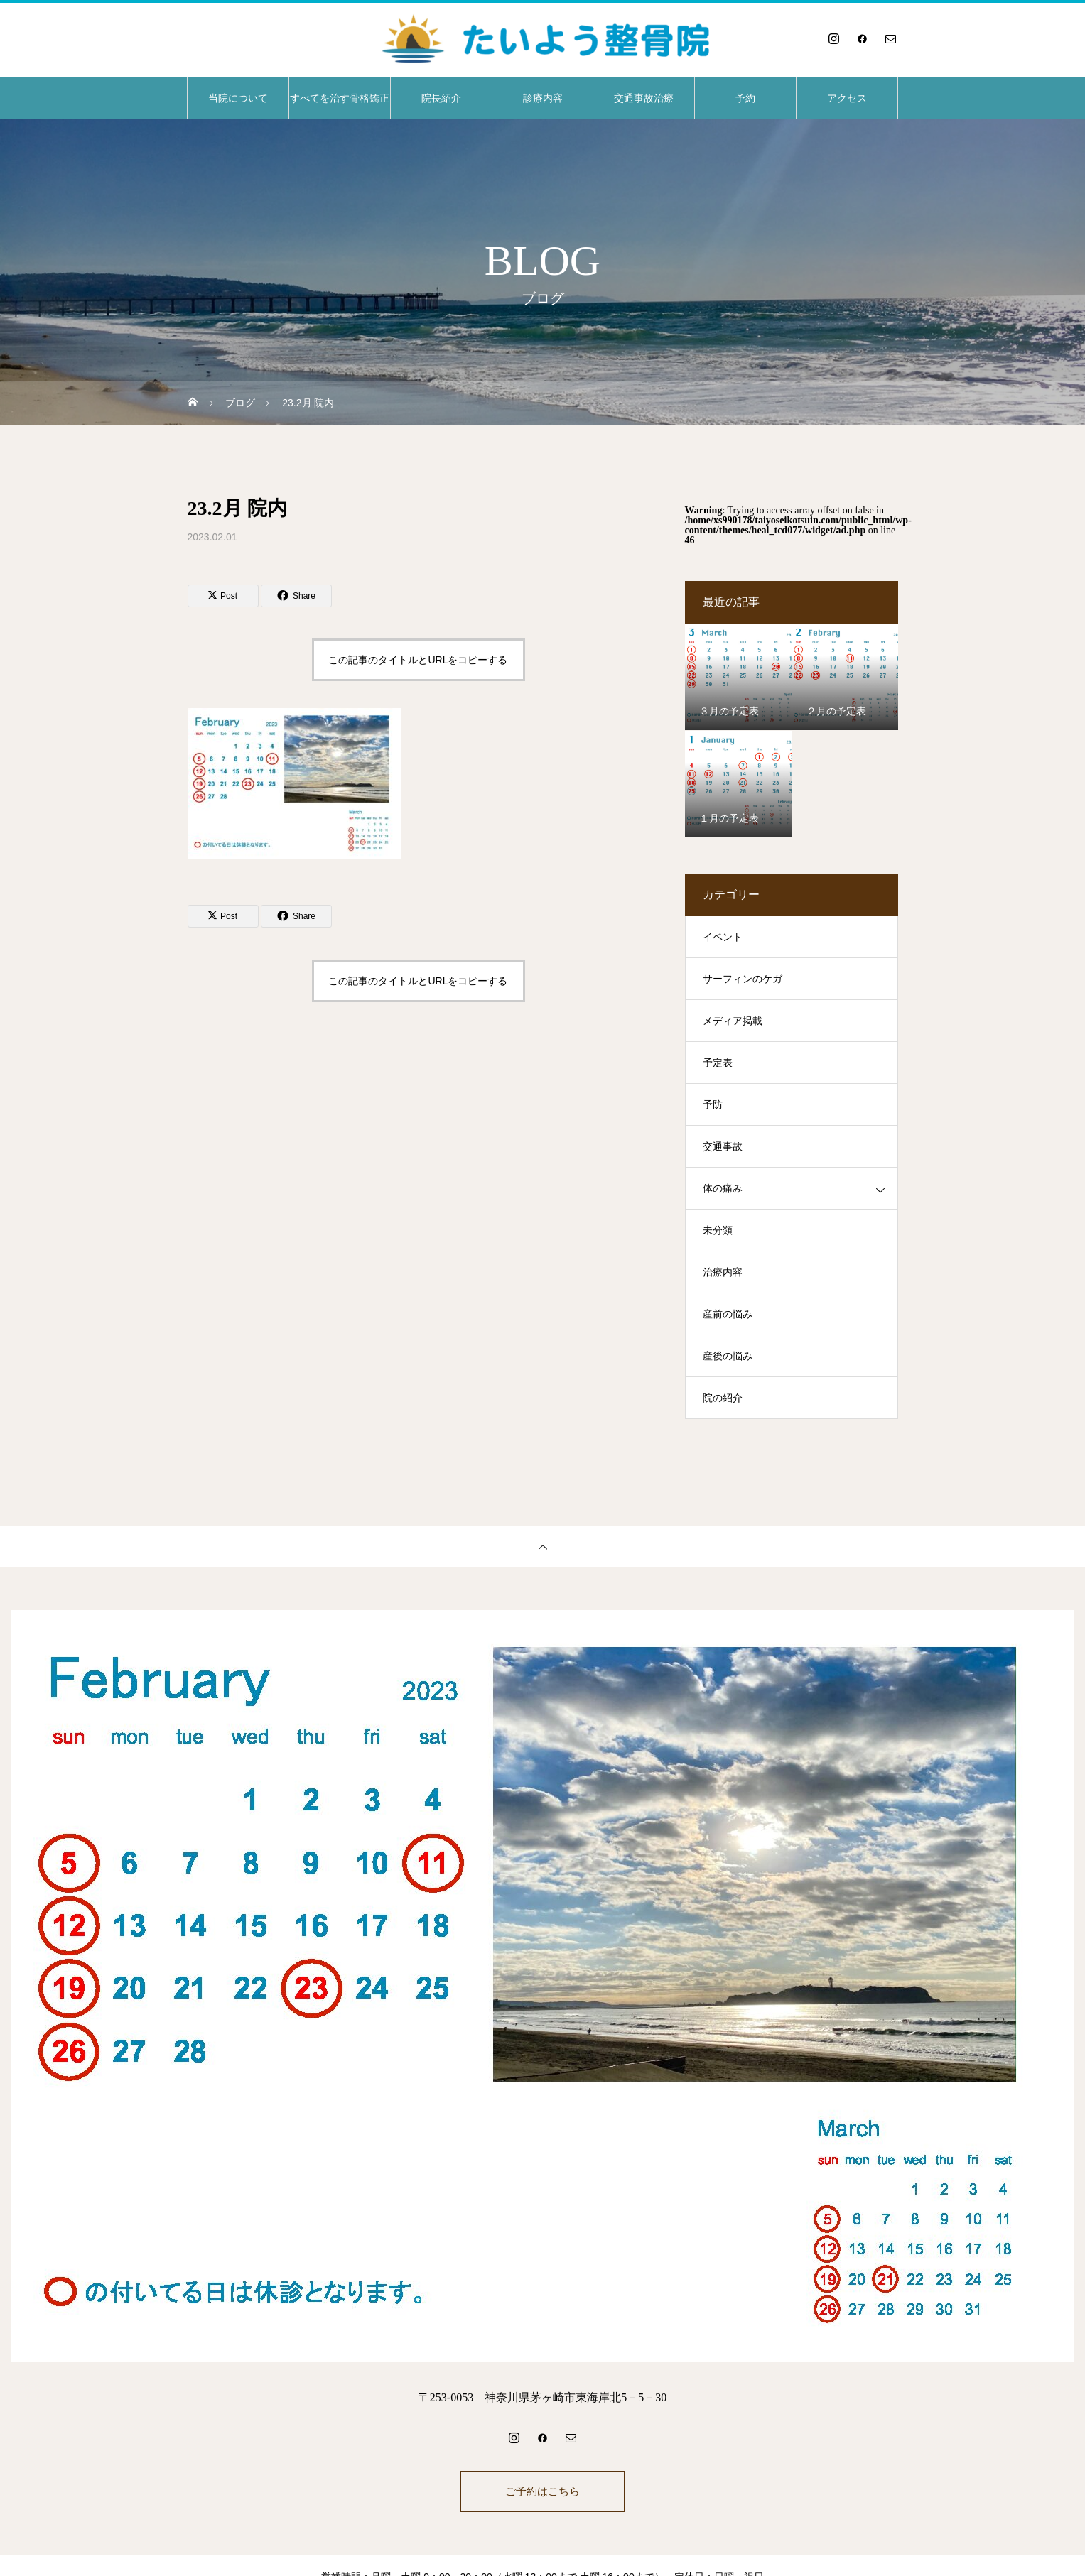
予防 (713, 1104)
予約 (745, 98)
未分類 (718, 1230)
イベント (723, 937)
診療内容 (543, 98)
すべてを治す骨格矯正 (339, 98)
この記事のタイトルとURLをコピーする (417, 659)
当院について (238, 98)
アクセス (847, 98)
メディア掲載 (732, 1021)
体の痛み (723, 1188)
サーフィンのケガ (742, 979)
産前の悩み (727, 1314)
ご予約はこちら (543, 2493)
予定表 (718, 1063)
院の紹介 (723, 1398)
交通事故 (723, 1146)
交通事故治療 (644, 98)
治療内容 (723, 1272)
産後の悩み (727, 1356)
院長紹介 (441, 98)
